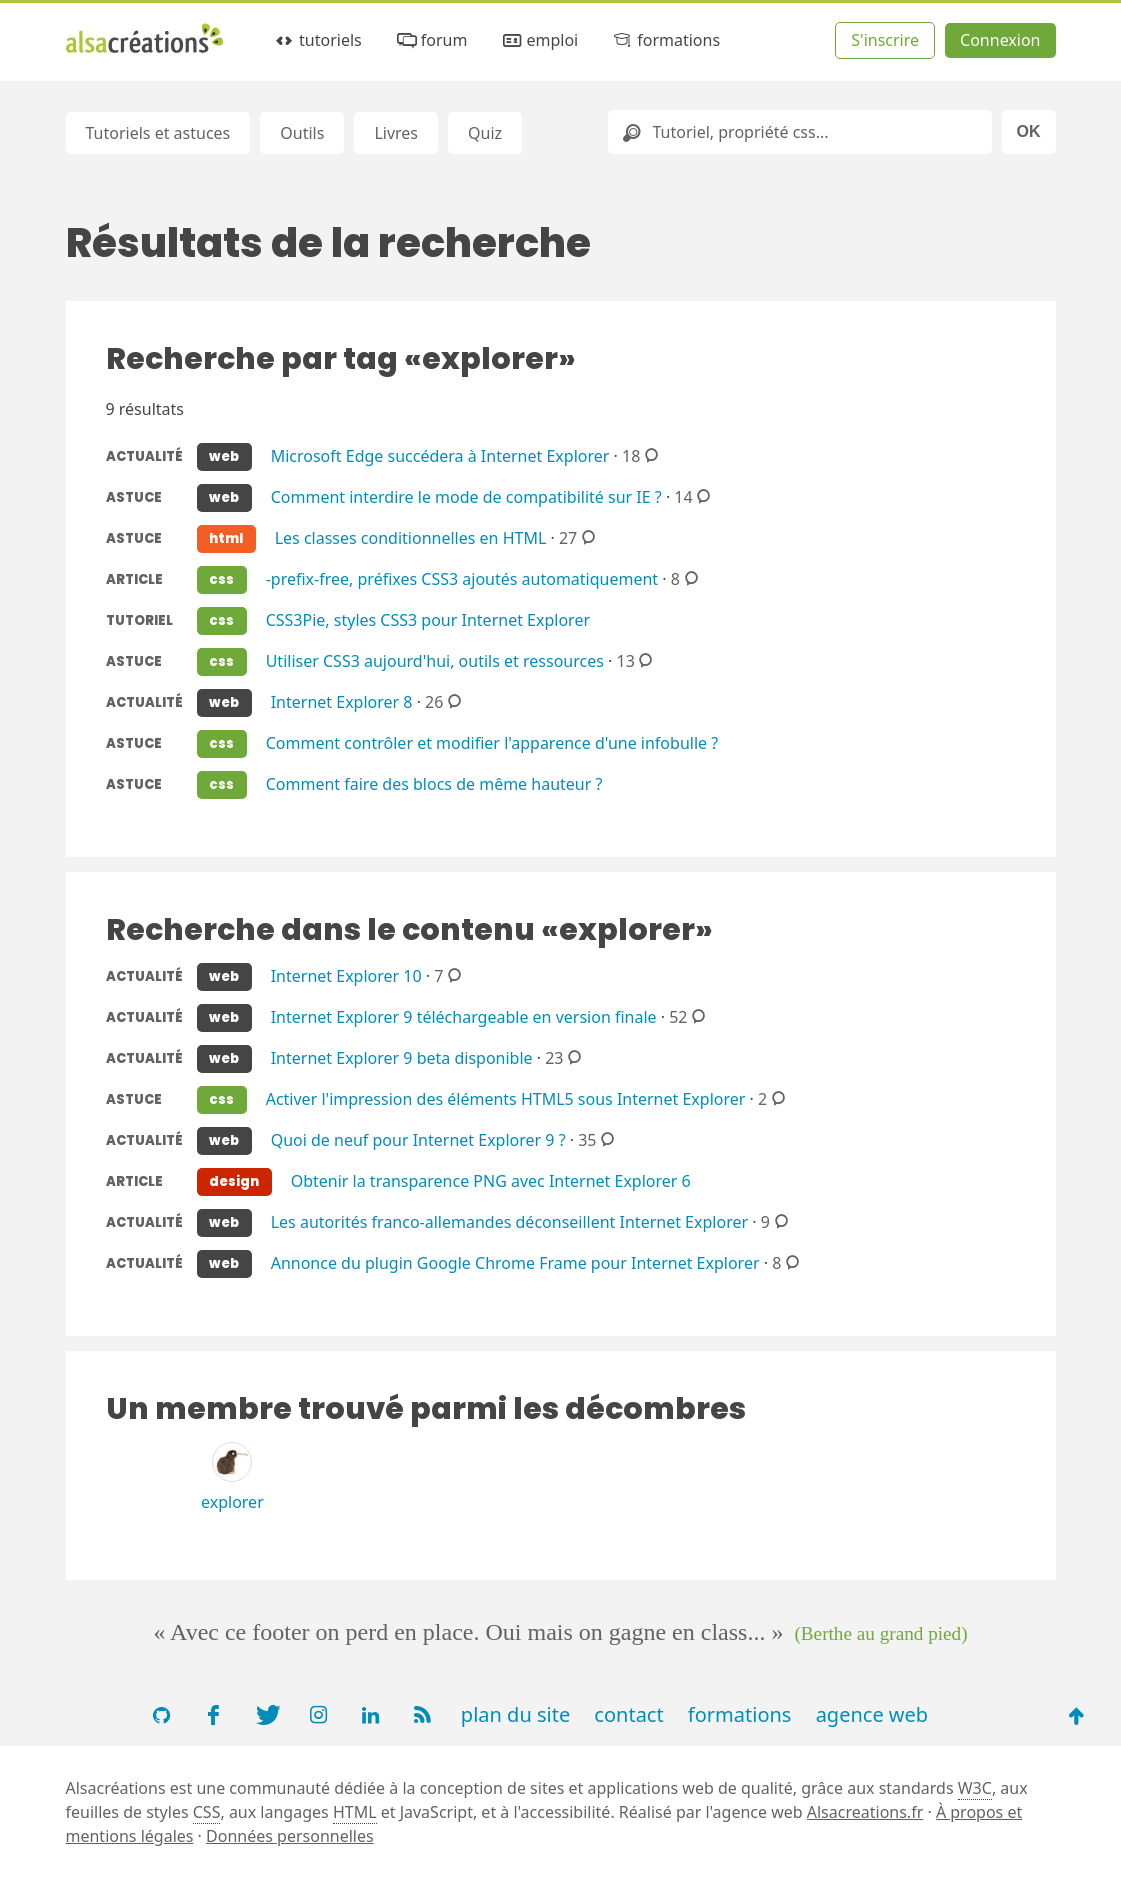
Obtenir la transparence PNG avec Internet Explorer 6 (491, 1180)
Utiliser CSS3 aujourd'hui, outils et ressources (435, 660)
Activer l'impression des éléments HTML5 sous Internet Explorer (506, 1098)
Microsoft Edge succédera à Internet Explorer (440, 455)
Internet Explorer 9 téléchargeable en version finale (464, 1016)
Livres (396, 133)
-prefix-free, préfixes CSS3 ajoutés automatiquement (462, 578)
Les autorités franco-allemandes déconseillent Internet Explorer (509, 1221)
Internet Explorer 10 (346, 975)
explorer (232, 1502)
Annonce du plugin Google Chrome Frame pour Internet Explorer (515, 1262)
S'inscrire (885, 40)
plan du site (515, 1714)
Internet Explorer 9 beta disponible (402, 1057)
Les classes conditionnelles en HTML (411, 537)
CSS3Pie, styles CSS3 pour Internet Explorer (428, 619)
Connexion (1000, 40)
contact (628, 1714)
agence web (872, 1714)
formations (665, 40)
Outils (302, 133)
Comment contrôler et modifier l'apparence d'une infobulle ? (492, 742)
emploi (539, 40)
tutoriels (317, 40)
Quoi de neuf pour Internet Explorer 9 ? (418, 1139)
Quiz (485, 133)
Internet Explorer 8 (342, 701)
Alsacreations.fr (865, 1812)
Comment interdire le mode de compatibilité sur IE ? (466, 496)
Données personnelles (290, 1836)
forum (430, 40)
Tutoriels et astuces (158, 133)
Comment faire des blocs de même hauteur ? (434, 783)
